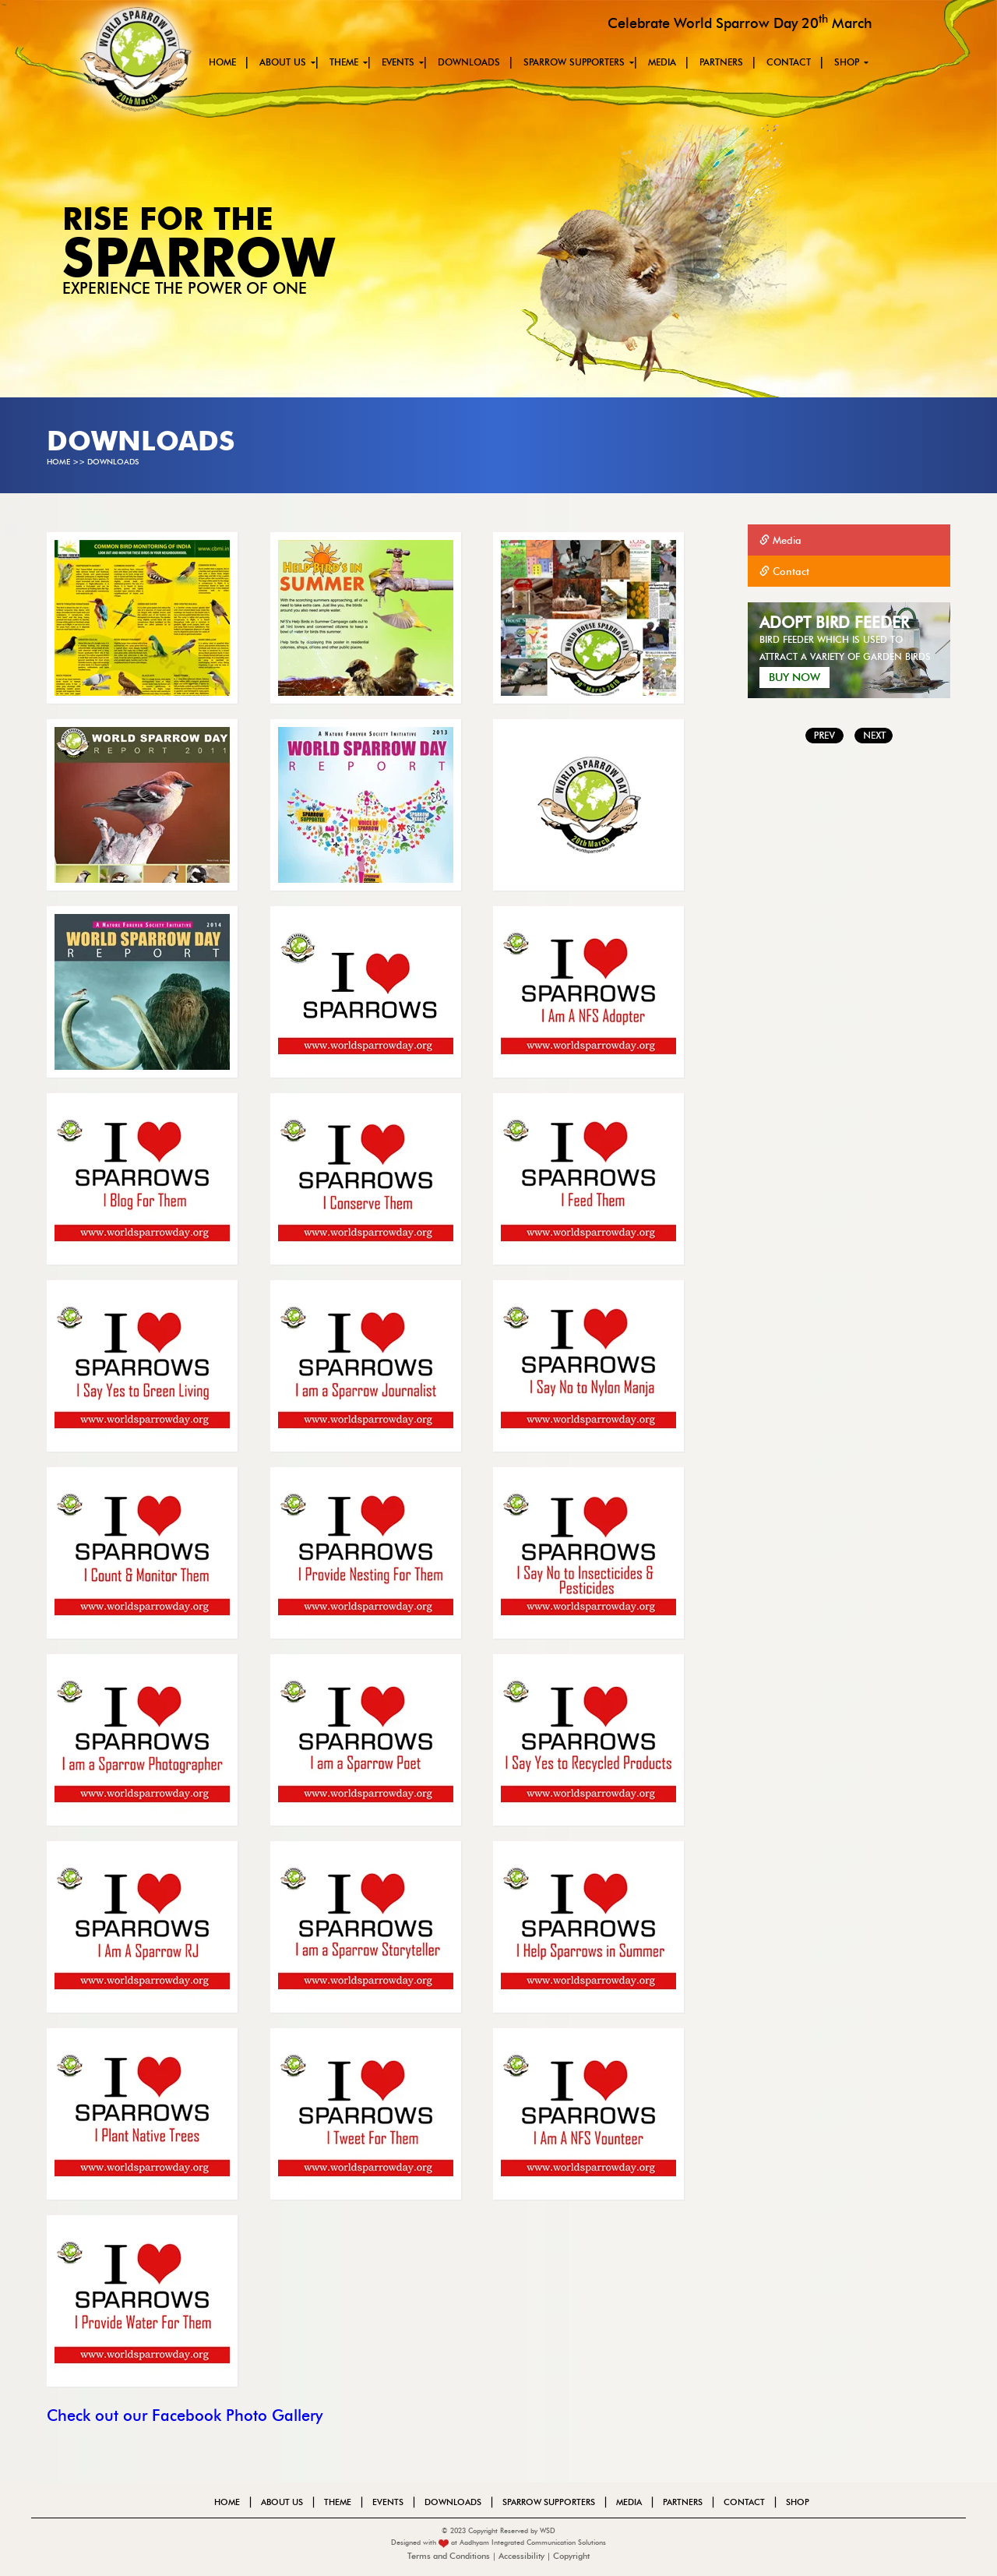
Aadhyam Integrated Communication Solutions (533, 2542)
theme (343, 62)
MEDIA (662, 62)
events (398, 62)
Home (222, 62)
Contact (788, 62)
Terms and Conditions (449, 2555)
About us (282, 62)
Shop (846, 62)
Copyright (571, 2555)
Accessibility (521, 2555)
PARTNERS (721, 62)
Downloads (469, 62)
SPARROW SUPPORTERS (574, 62)
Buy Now (794, 677)
